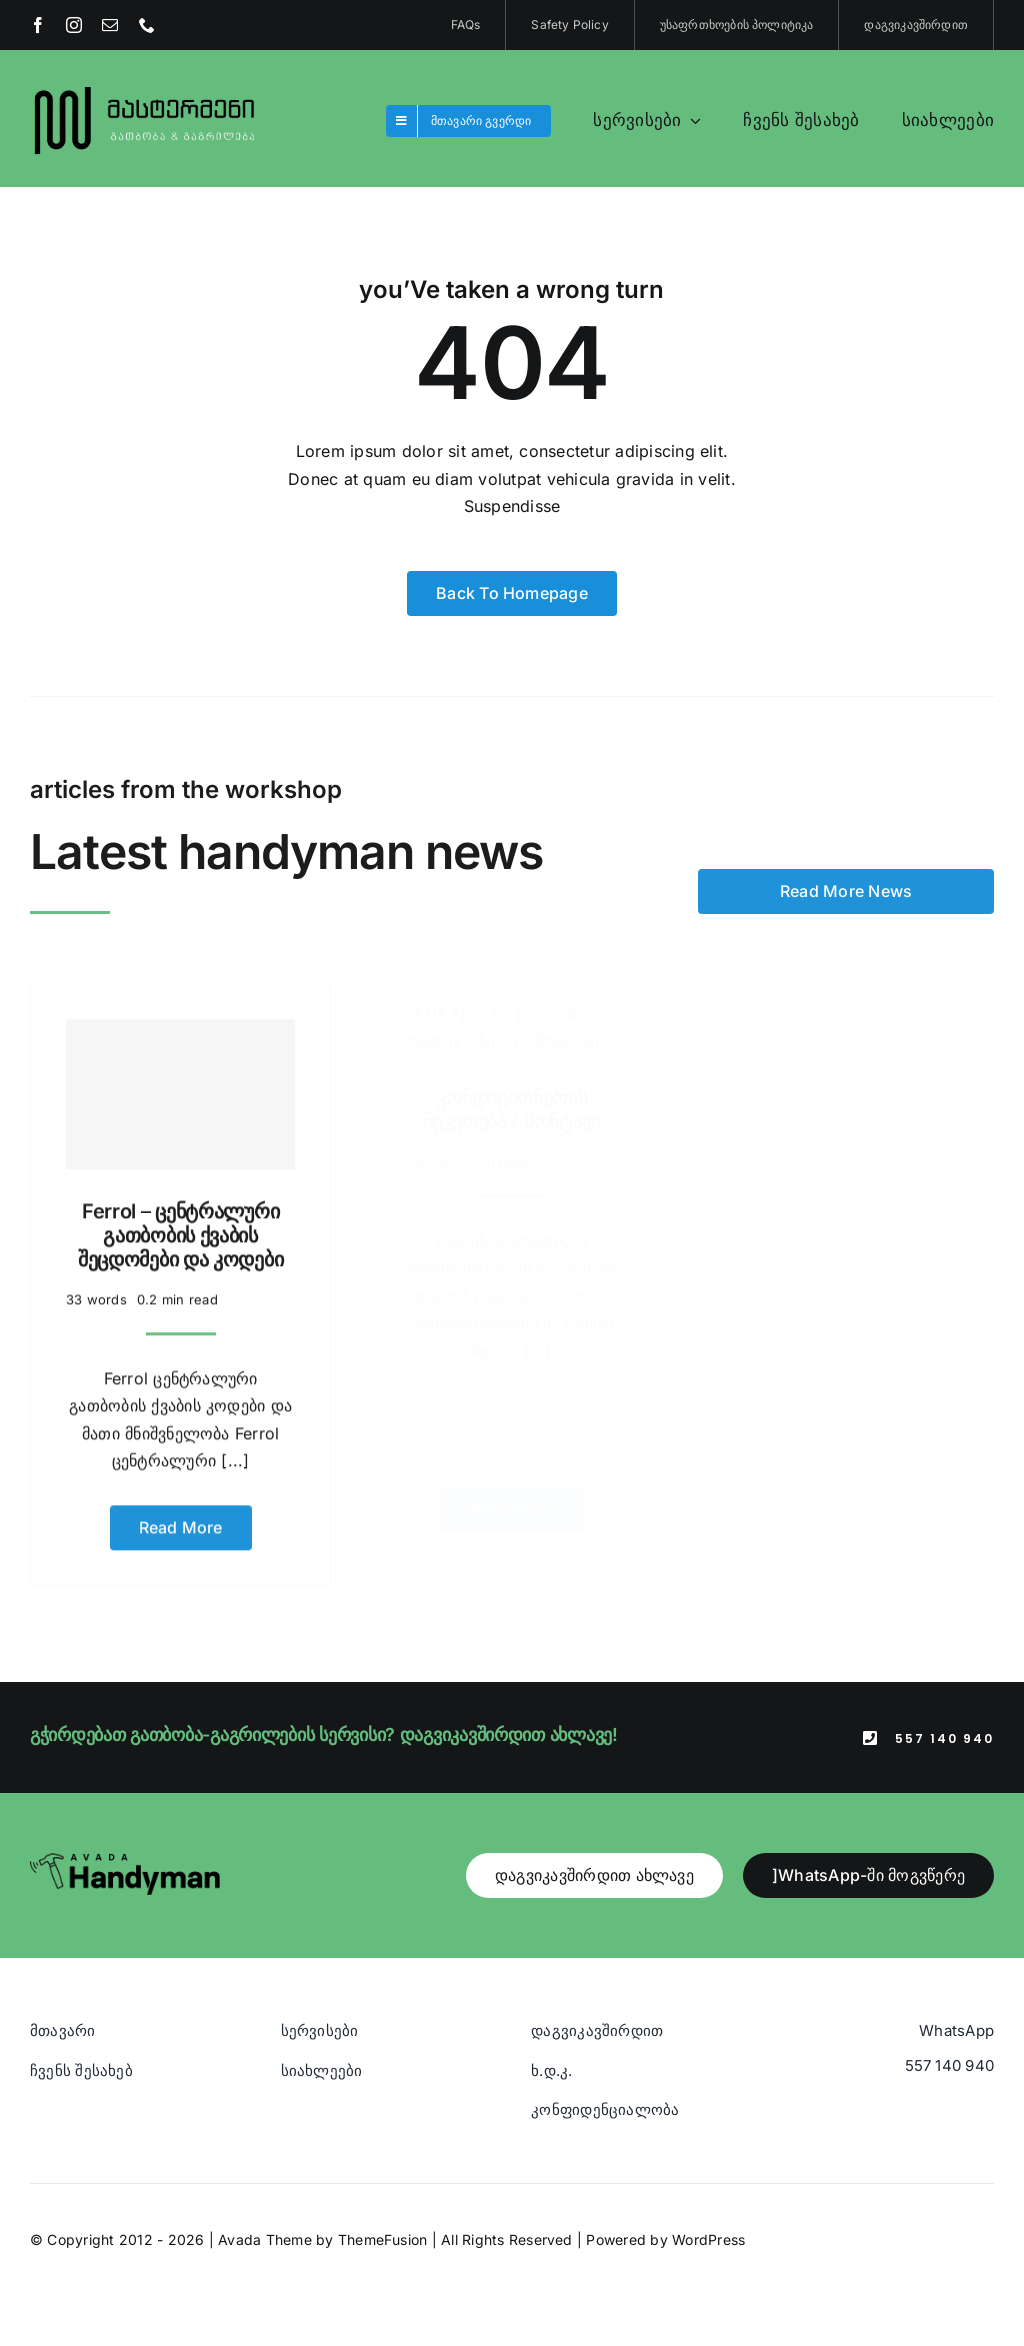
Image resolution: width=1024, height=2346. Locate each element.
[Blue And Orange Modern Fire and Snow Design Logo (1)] (145, 88)
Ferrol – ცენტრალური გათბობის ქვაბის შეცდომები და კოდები (180, 1224)
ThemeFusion (383, 2239)
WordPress (708, 2239)
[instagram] (74, 25)
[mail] (110, 25)
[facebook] (38, 25)
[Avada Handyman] (125, 1861)
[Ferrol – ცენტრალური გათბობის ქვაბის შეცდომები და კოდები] (180, 1083)
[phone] (147, 25)
